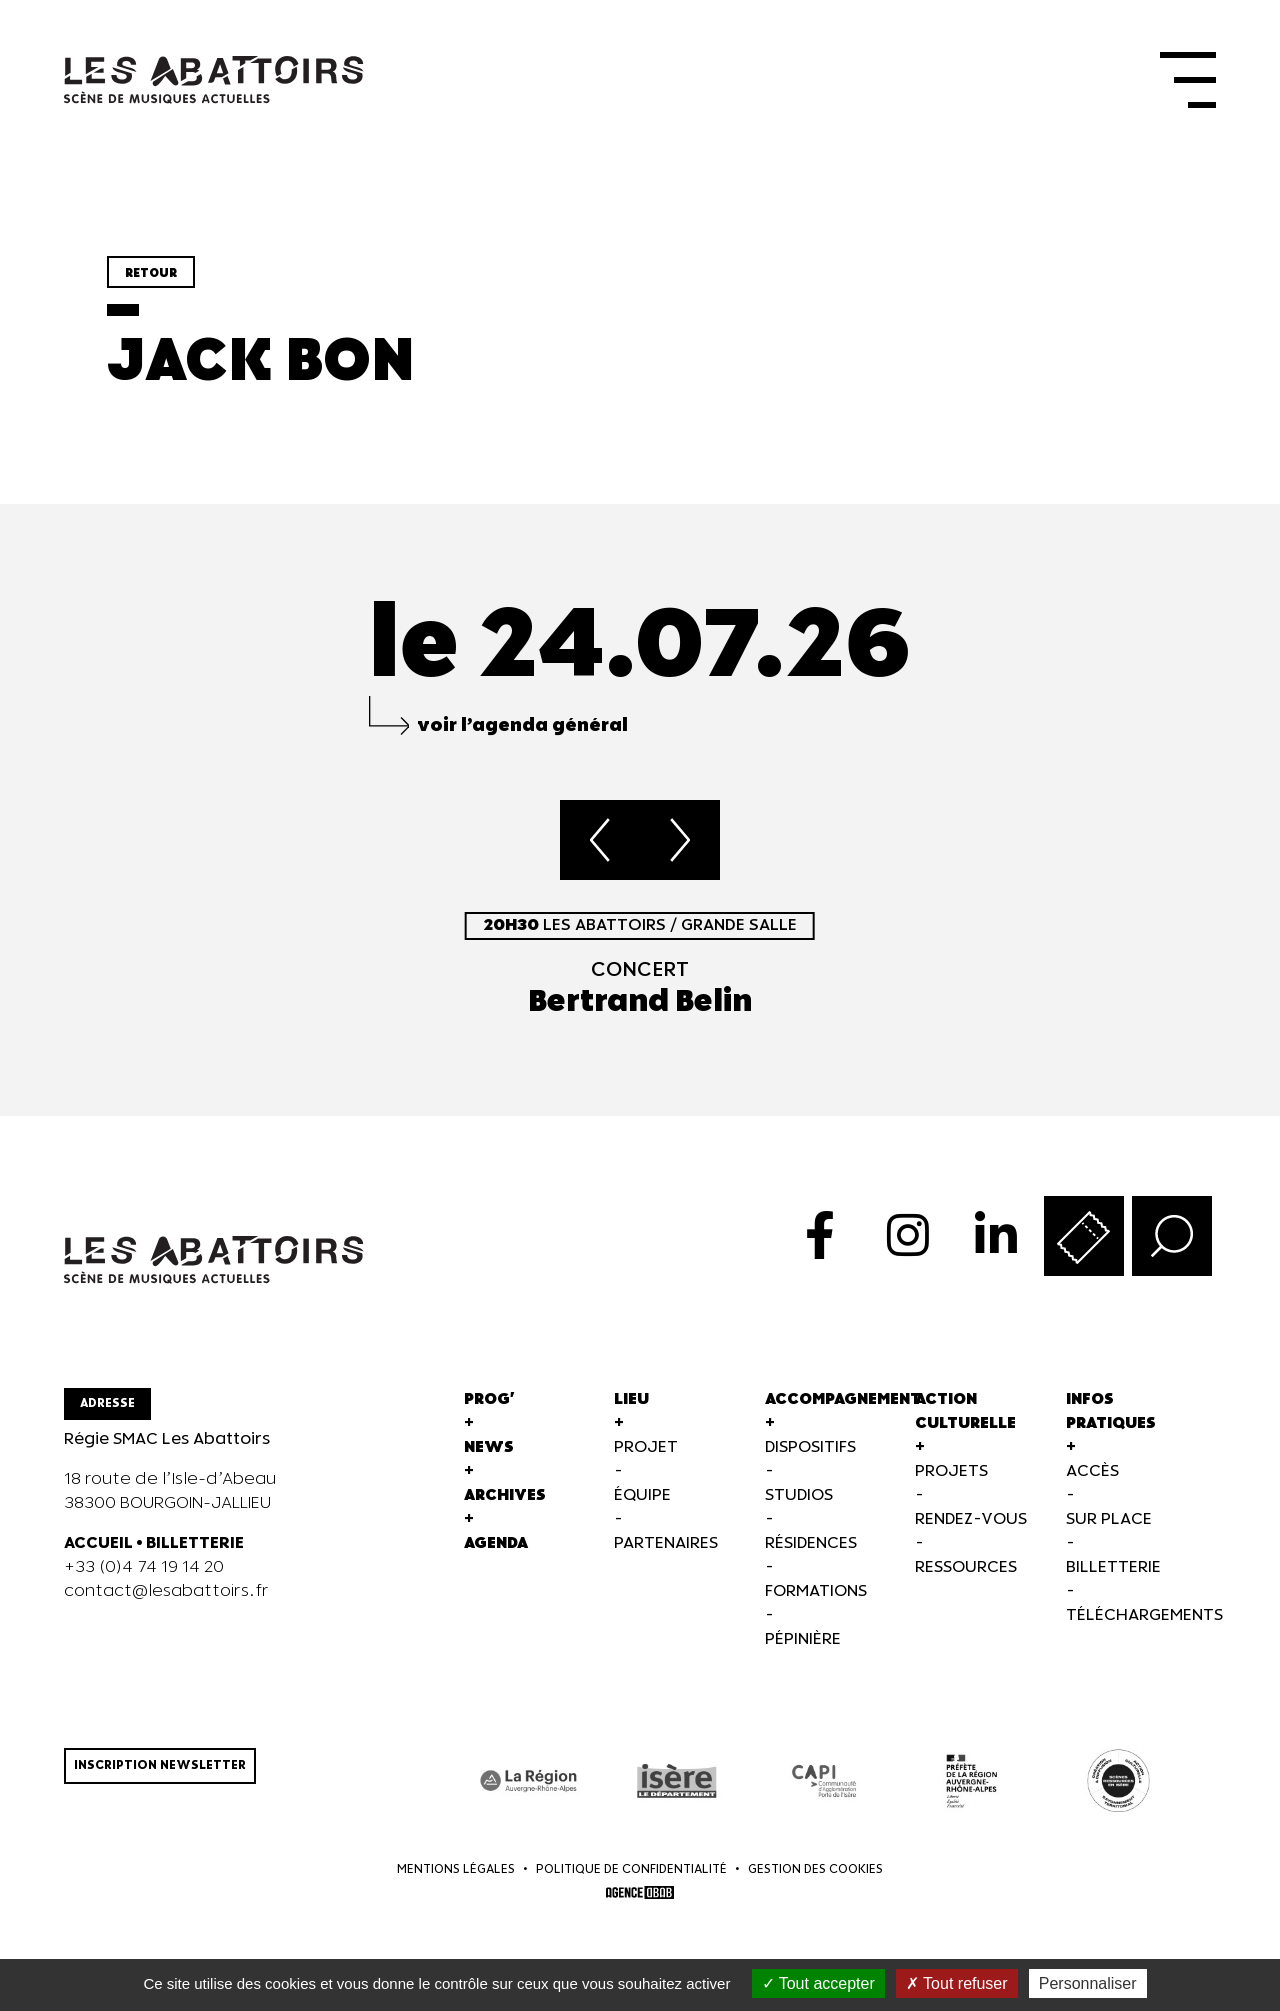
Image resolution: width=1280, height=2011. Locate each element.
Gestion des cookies (815, 1869)
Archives (505, 1495)
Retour (151, 273)
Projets (951, 1471)
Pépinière (803, 1639)
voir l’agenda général (522, 725)
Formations (816, 1591)
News (489, 1447)
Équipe (642, 1495)
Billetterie (1113, 1567)
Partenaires (666, 1543)
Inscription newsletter (160, 1765)
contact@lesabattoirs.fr (166, 1591)
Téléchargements (1144, 1615)
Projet (646, 1447)
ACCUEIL (98, 1543)
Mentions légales (456, 1869)
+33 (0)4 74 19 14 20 (144, 1567)
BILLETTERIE (195, 1543)
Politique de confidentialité (631, 1869)
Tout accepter (818, 1983)
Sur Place (1109, 1519)
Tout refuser (957, 1983)
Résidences (811, 1543)
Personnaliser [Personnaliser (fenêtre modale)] (1088, 1983)
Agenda (496, 1543)
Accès (1092, 1471)
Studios (799, 1495)
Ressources (966, 1567)
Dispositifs (810, 1447)
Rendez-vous (971, 1519)
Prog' (489, 1399)
